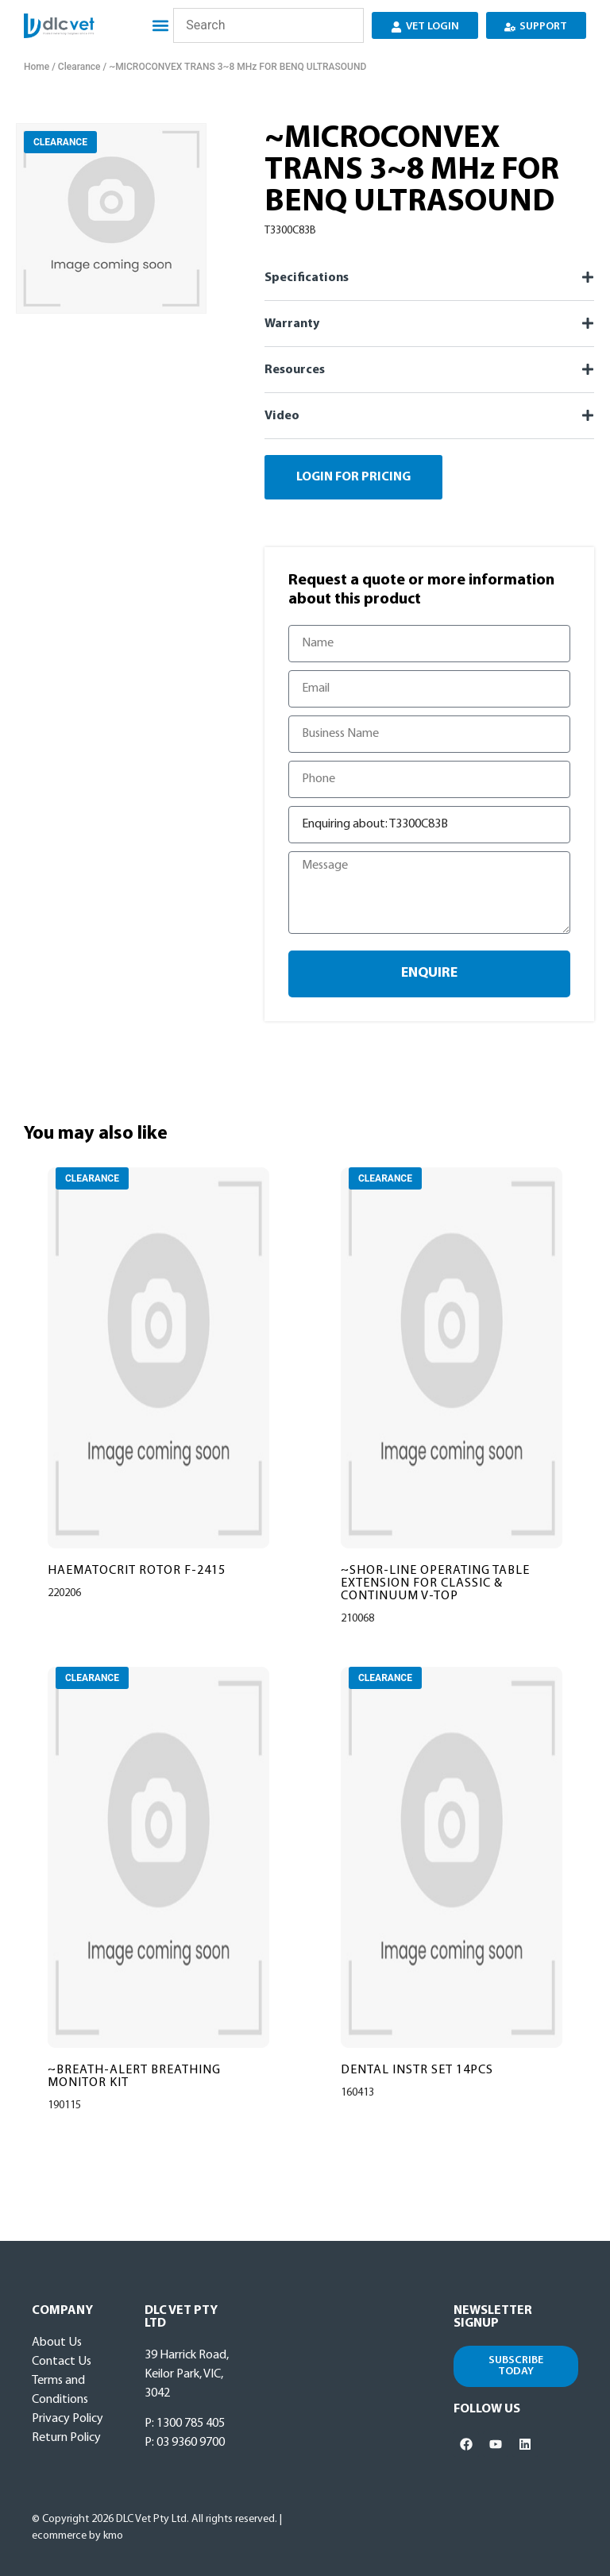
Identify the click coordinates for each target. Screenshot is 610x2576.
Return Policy (66, 2437)
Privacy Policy (67, 2418)
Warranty (291, 324)
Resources (294, 370)
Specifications (306, 278)
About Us (57, 2342)
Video (281, 416)
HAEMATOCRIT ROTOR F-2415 (137, 1570)
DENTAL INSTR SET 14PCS (417, 2070)
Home (36, 66)
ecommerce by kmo (77, 2536)
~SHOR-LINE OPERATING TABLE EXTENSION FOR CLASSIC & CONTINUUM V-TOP (435, 1583)
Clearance (79, 66)
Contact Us (61, 2361)
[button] (159, 26)
